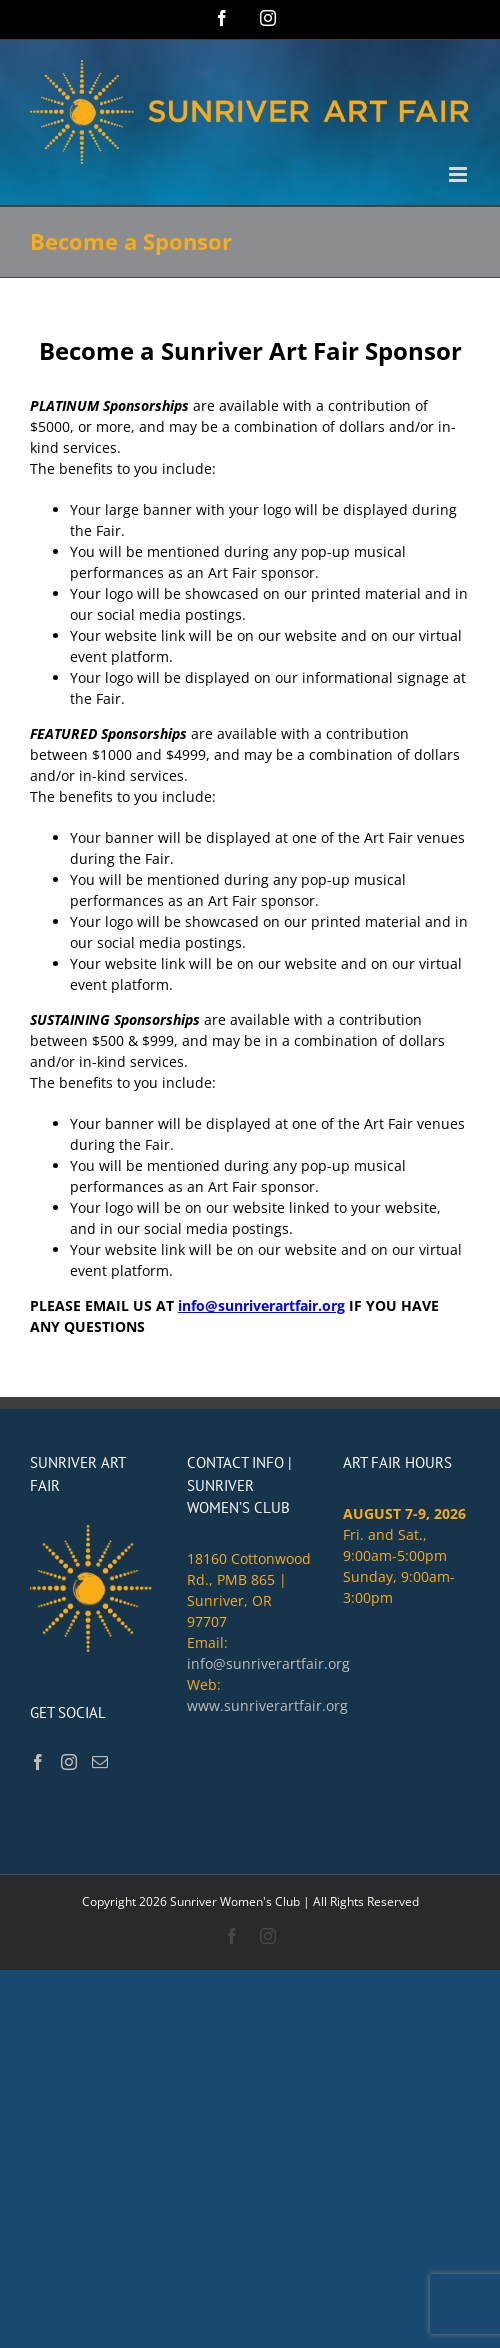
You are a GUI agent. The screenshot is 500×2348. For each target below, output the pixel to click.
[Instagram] (69, 1762)
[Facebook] (38, 1762)
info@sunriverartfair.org (261, 1305)
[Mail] (100, 1762)
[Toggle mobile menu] (459, 174)
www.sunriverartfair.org (267, 1705)
